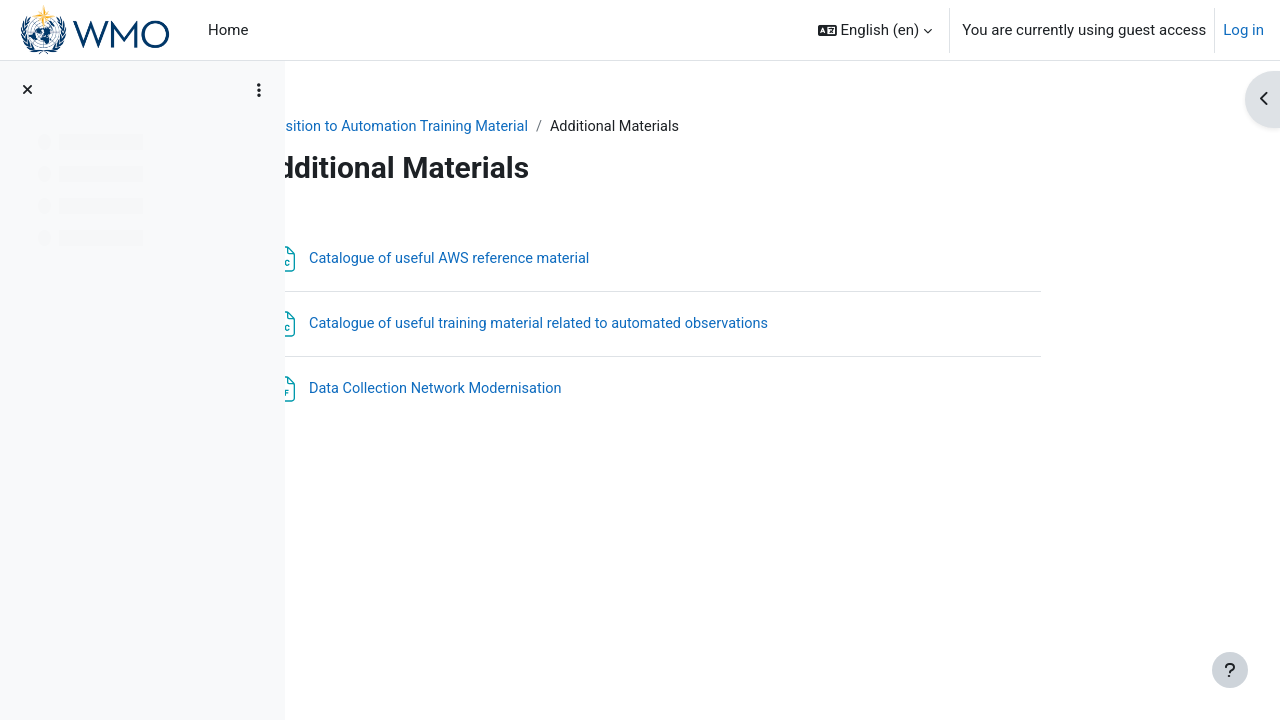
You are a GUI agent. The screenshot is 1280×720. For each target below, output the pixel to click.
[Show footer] (1230, 670)
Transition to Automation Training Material (515, 127)
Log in (1243, 30)
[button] (875, 30)
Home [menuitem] (228, 30)
